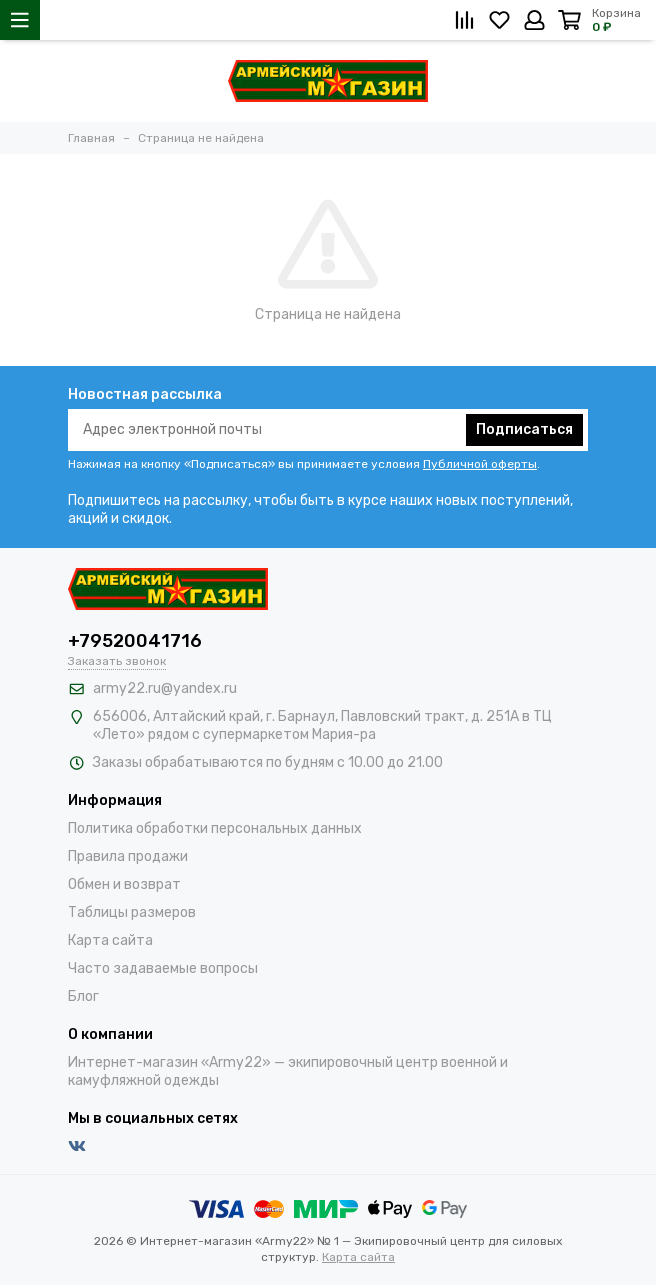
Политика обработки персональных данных (215, 828)
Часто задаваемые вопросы (163, 968)
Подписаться (524, 429)
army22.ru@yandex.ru (165, 688)
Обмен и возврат (124, 884)
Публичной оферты (480, 464)
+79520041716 (135, 641)
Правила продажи (128, 856)
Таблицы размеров (132, 912)
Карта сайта (110, 940)
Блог (83, 996)
